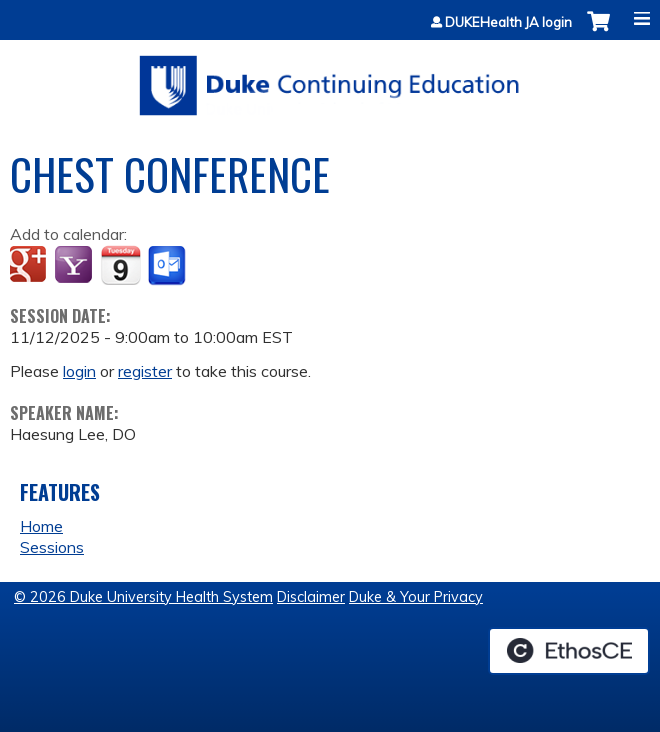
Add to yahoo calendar (75, 266)
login (79, 371)
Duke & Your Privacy (416, 597)
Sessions (52, 547)
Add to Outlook (168, 266)
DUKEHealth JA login (508, 22)
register (145, 371)
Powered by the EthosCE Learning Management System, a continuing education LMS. (569, 651)
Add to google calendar (30, 266)
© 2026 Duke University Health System (143, 597)
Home (41, 526)
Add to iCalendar (120, 265)
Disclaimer (311, 597)
